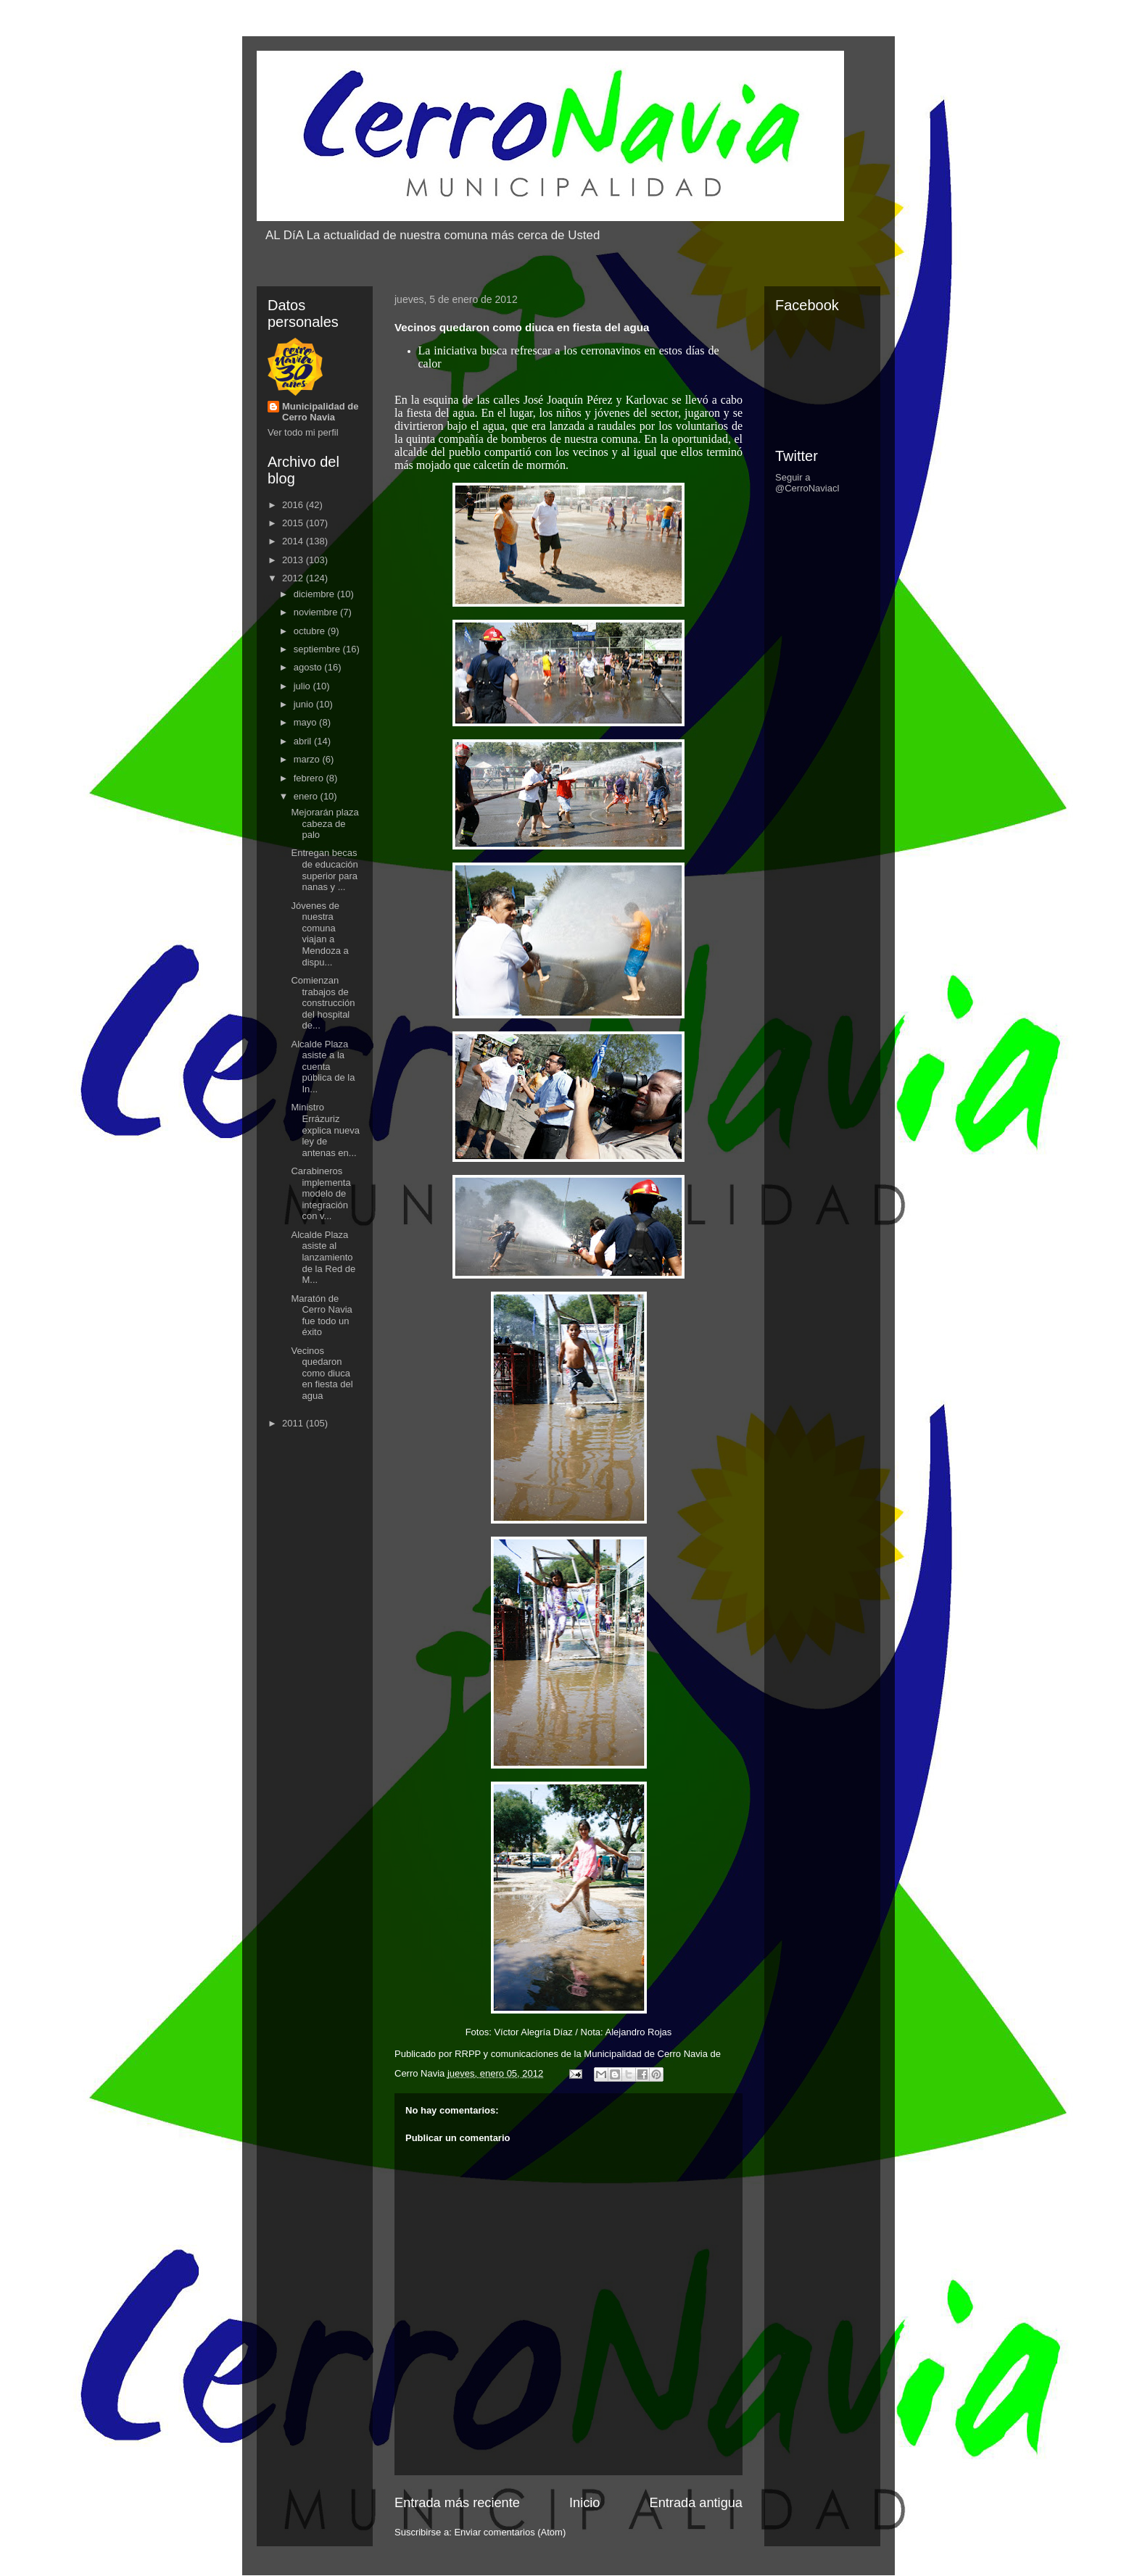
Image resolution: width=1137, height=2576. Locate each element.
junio (305, 704)
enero (307, 796)
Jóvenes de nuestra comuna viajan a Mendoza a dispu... (319, 934)
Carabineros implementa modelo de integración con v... (320, 1193)
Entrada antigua (696, 2503)
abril (304, 741)
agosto (309, 667)
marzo (308, 759)
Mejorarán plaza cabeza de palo (324, 823)
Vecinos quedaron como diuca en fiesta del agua (321, 1373)
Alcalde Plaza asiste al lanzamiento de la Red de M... (323, 1257)
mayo (306, 722)
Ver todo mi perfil (303, 432)
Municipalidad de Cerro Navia (320, 412)
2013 (294, 559)
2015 (294, 523)
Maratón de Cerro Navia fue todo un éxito (321, 1315)
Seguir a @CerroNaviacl (807, 483)
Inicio (584, 2503)
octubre (311, 631)
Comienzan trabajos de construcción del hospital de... (323, 1003)
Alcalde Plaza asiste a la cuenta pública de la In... (323, 1066)
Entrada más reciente (457, 2503)
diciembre (315, 594)
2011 (294, 1423)
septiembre (318, 649)
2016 (294, 504)
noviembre (317, 612)
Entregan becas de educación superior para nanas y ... (324, 869)
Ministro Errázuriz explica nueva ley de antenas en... (325, 1130)
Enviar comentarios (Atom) (510, 2532)
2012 (294, 578)
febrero (310, 778)
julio (303, 686)
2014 (294, 541)
